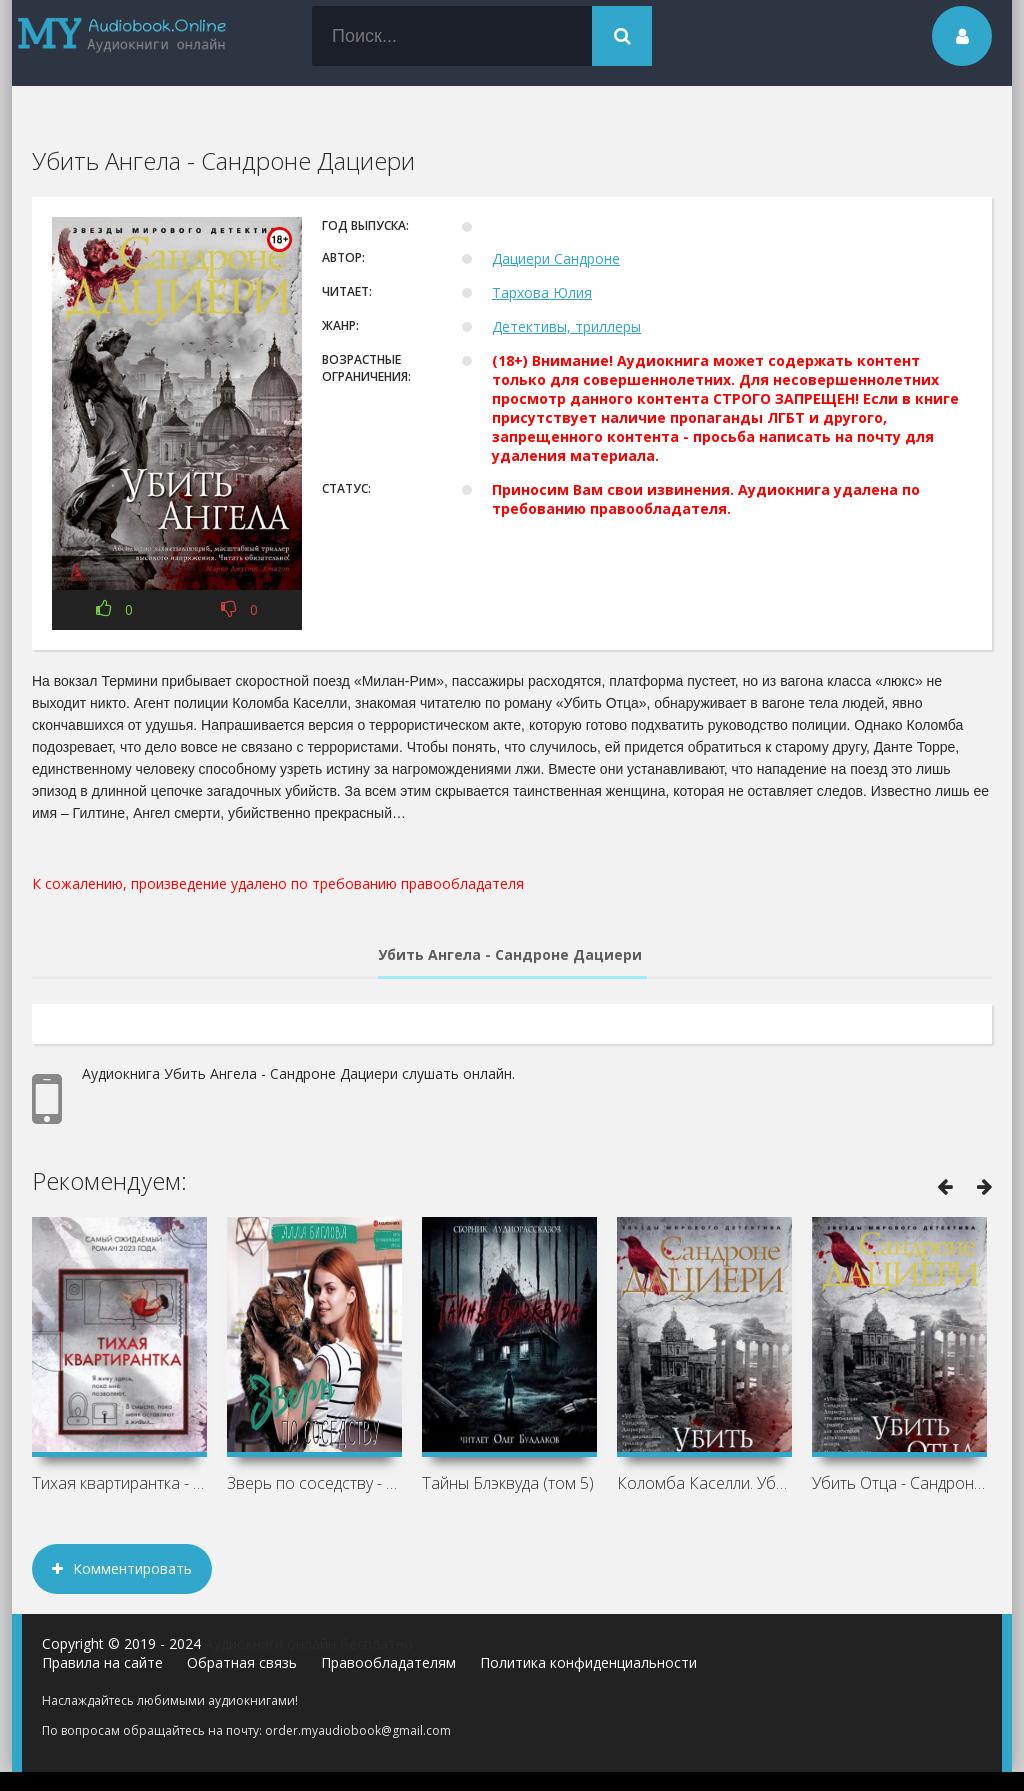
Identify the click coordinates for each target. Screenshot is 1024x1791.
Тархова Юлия (542, 292)
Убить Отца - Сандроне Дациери (899, 1483)
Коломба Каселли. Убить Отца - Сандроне (704, 1483)
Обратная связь (242, 1662)
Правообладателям (388, 1662)
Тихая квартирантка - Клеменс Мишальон (119, 1483)
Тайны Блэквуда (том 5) (508, 1483)
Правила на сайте (102, 1662)
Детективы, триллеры (566, 326)
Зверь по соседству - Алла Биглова (314, 1483)
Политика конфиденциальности (588, 1662)
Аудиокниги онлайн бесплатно (309, 1643)
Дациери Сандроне (556, 258)
